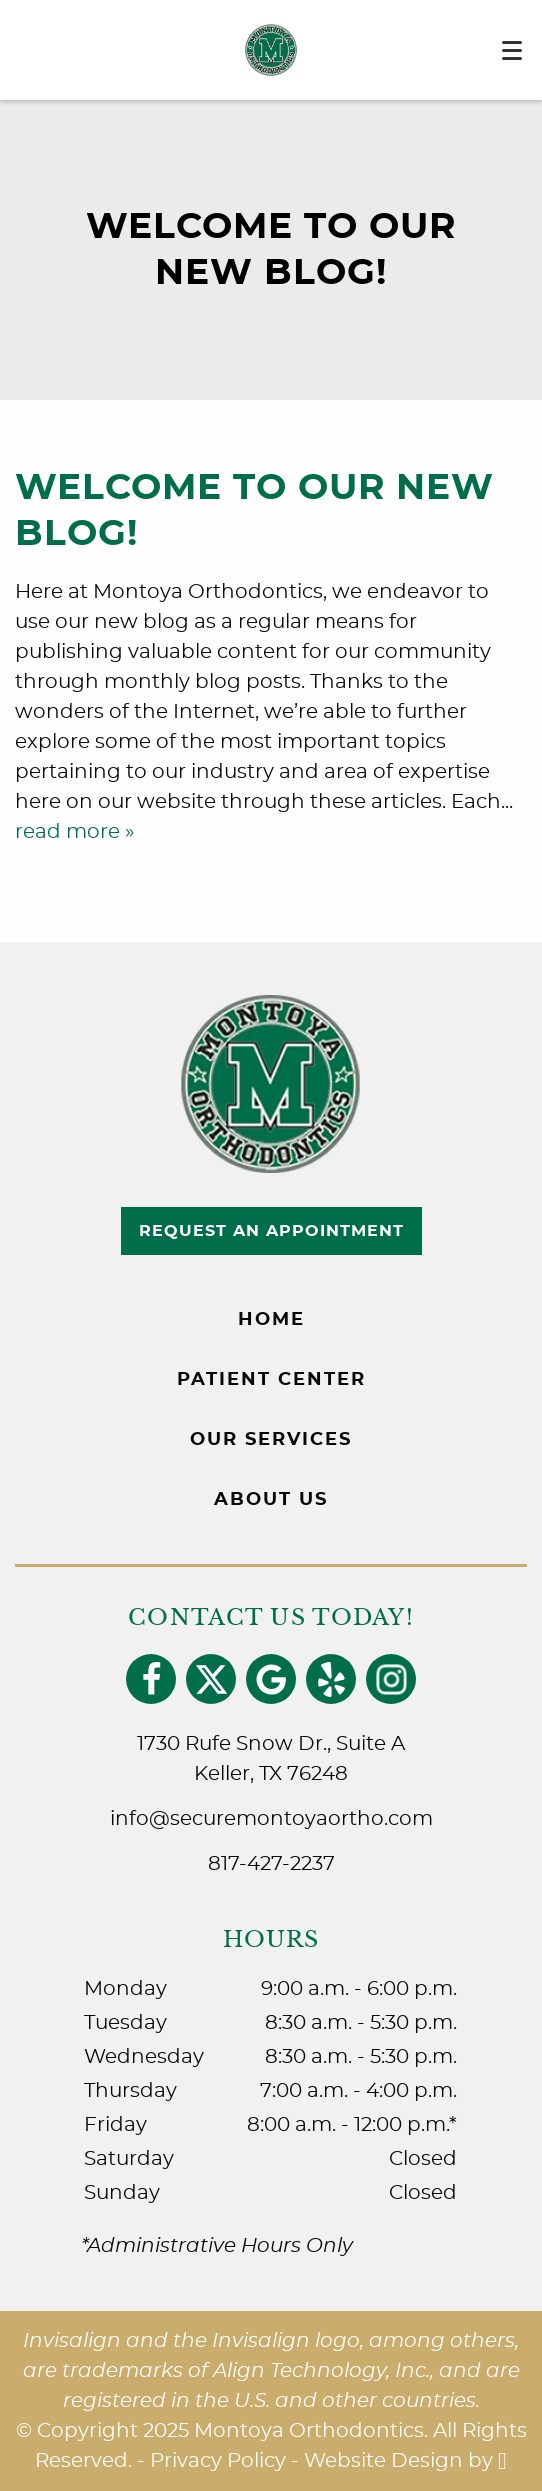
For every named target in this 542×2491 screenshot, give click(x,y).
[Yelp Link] (331, 1679)
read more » (75, 832)
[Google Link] (271, 1679)
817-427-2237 (271, 1864)
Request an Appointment (271, 1231)
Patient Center (271, 1380)
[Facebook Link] (151, 1679)
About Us (271, 1500)
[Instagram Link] (391, 1679)
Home (271, 1320)
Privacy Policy (218, 2461)
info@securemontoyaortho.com (271, 1819)
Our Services (271, 1440)
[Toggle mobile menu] (512, 50)
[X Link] (211, 1679)
